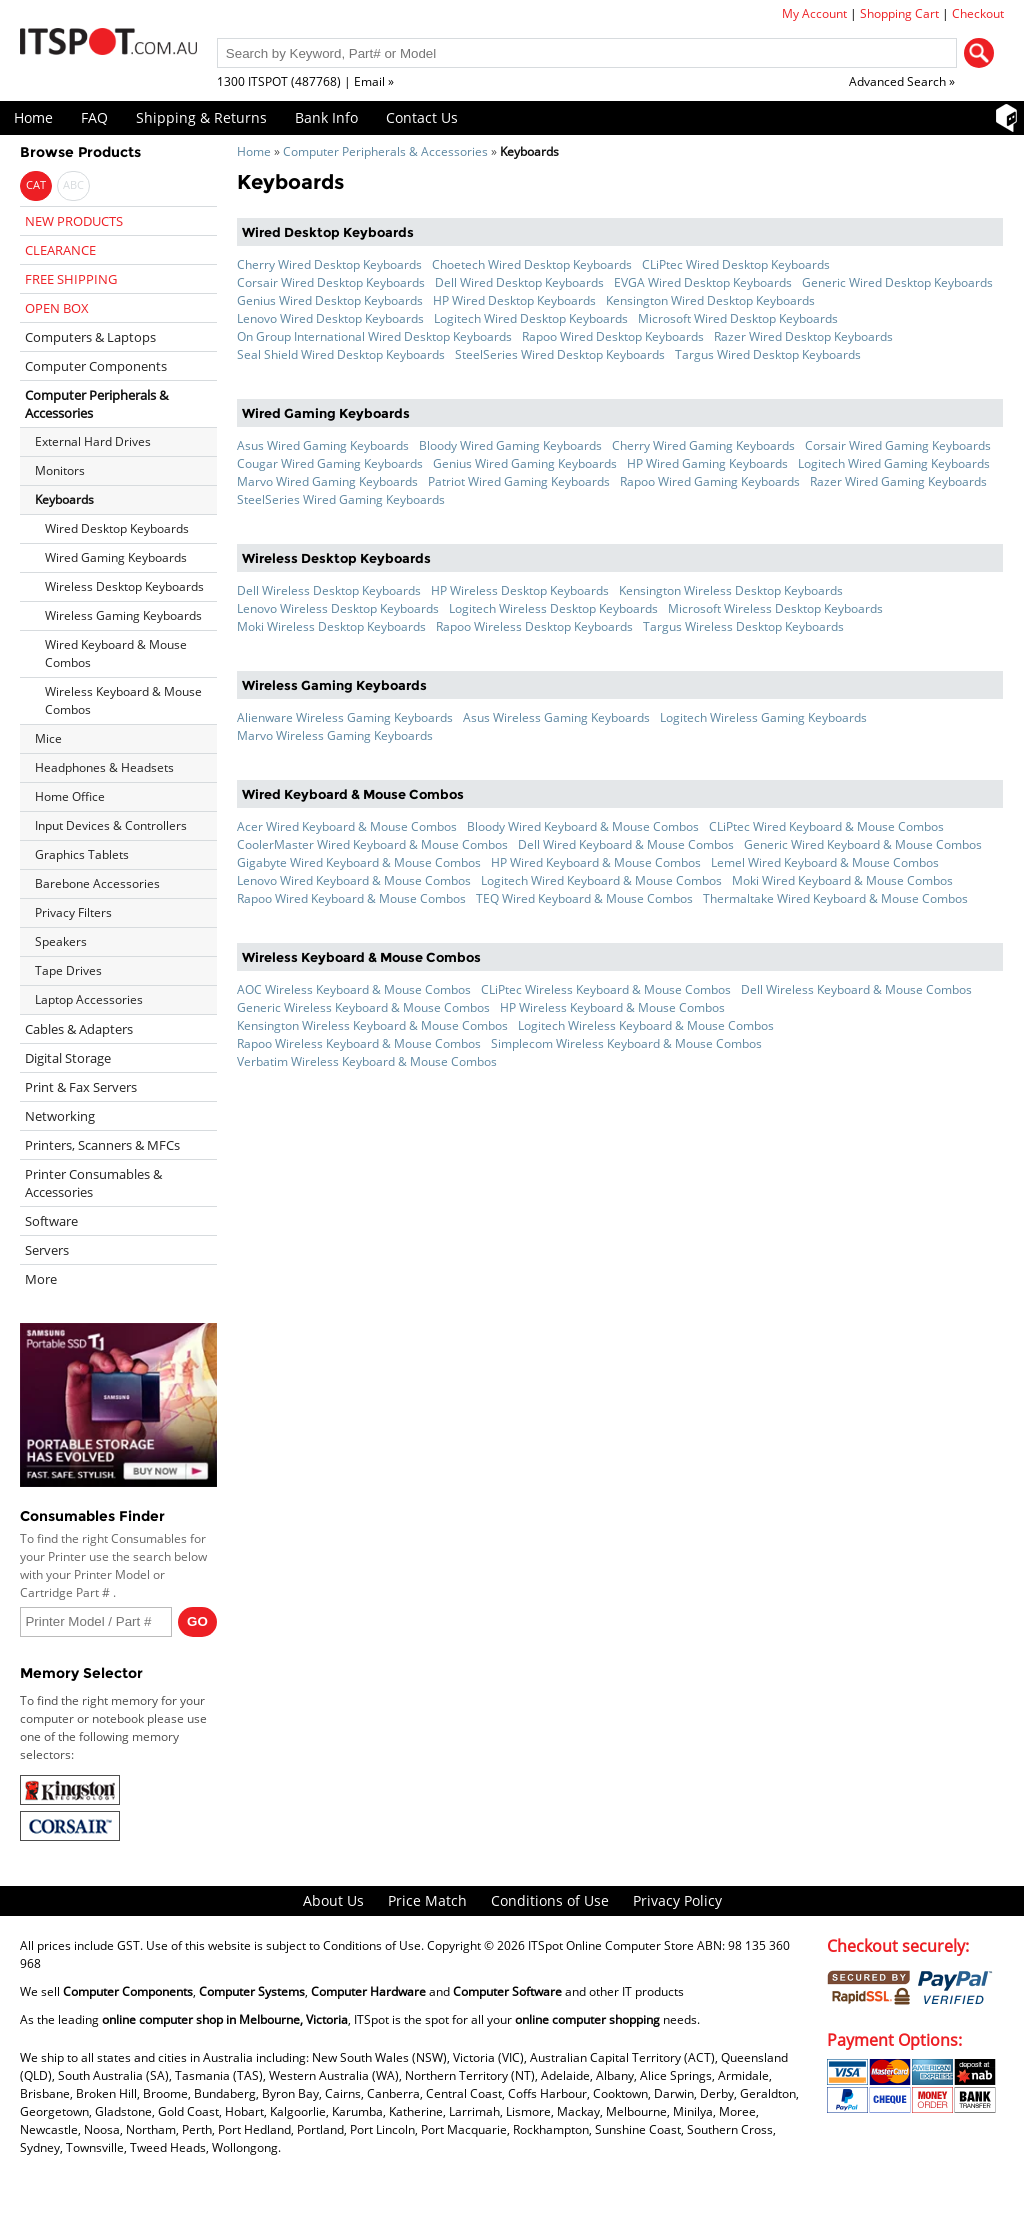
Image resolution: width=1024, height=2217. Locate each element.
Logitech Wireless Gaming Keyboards (763, 717)
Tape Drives (68, 970)
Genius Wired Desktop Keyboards (330, 300)
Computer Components (96, 366)
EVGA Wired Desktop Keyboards (703, 282)
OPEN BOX (57, 308)
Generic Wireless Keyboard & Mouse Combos (363, 1007)
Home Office (70, 796)
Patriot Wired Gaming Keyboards (519, 481)
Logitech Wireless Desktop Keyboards (553, 608)
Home (33, 117)
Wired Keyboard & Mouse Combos (116, 653)
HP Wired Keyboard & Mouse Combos (596, 862)
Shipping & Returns (201, 117)
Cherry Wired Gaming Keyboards (703, 445)
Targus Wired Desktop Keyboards (768, 354)
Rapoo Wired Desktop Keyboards (613, 336)
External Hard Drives (93, 441)
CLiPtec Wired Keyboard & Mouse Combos (826, 826)
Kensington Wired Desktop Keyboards (710, 300)
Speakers (61, 941)
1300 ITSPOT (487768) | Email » (305, 81)
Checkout (978, 13)
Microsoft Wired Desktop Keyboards (738, 318)
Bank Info (326, 117)
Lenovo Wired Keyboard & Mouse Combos (354, 880)
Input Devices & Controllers (111, 825)
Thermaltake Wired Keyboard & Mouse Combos (835, 898)
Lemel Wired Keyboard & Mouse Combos (825, 862)
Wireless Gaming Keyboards (123, 615)
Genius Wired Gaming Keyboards (525, 463)
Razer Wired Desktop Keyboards (803, 336)
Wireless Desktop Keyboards (124, 586)
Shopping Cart (899, 13)
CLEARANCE (60, 250)
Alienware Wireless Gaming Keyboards (345, 717)
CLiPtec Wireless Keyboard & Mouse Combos (606, 989)
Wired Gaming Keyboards (116, 557)
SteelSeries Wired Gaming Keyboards (341, 499)
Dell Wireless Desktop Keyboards (329, 590)
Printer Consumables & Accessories (93, 1183)
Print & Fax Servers (81, 1087)
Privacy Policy (677, 1900)
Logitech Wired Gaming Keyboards (894, 463)
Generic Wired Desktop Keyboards (897, 282)
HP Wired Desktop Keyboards (514, 300)
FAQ (94, 117)
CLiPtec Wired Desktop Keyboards (736, 264)
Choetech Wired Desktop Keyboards (532, 264)
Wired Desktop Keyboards (117, 528)
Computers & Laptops (90, 337)
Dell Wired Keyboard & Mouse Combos (626, 844)
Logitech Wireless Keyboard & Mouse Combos (646, 1025)
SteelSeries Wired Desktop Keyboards (560, 354)
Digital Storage (68, 1058)
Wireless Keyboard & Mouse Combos (123, 700)
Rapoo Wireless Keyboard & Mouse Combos (359, 1043)
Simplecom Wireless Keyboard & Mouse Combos (626, 1043)
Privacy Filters (73, 912)
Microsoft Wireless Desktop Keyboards (775, 608)
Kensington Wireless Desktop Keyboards (731, 590)
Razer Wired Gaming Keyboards (898, 481)
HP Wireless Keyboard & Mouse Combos (612, 1007)
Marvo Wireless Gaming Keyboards (335, 735)
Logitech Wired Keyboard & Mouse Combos (601, 880)
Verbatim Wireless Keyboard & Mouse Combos (367, 1061)
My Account (814, 13)
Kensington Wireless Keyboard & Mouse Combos (372, 1025)
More (41, 1279)
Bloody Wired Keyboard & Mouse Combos (583, 826)
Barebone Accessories (97, 883)
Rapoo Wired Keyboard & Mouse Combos (351, 898)
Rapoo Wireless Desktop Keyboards (534, 626)
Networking (60, 1116)
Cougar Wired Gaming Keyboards (330, 463)
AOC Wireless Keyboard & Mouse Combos (354, 989)
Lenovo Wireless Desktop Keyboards (338, 608)
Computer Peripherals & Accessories (385, 151)
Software (51, 1221)
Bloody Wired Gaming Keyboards (510, 445)
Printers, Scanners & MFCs (102, 1145)
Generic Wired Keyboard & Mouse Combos (863, 844)
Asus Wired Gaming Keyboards (323, 445)
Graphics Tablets (82, 854)
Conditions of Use (550, 1900)
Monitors (60, 470)
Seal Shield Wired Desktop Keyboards (341, 354)
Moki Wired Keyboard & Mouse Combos (842, 880)
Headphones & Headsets (104, 767)
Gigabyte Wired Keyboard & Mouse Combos (359, 862)
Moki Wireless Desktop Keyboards (331, 626)
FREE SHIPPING (71, 279)
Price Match (427, 1900)
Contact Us (422, 117)
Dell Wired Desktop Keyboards (519, 282)
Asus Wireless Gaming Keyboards (556, 717)
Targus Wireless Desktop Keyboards (743, 626)
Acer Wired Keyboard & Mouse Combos (347, 826)
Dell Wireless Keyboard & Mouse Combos (856, 989)
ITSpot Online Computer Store (611, 1945)
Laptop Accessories (89, 999)
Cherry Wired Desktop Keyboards (329, 264)
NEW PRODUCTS (74, 221)
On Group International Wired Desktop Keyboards (374, 336)
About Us (333, 1900)
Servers (47, 1250)
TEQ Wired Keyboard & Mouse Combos (584, 898)
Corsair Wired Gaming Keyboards (898, 445)
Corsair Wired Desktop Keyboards (331, 282)
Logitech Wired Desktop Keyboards (531, 318)
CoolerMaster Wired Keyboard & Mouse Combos (372, 844)
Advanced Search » (902, 81)
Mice (48, 738)
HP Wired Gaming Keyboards (707, 463)
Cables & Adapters (79, 1029)
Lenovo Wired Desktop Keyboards (330, 318)
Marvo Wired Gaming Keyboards (327, 481)
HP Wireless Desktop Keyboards (520, 590)
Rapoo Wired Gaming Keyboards (710, 481)
